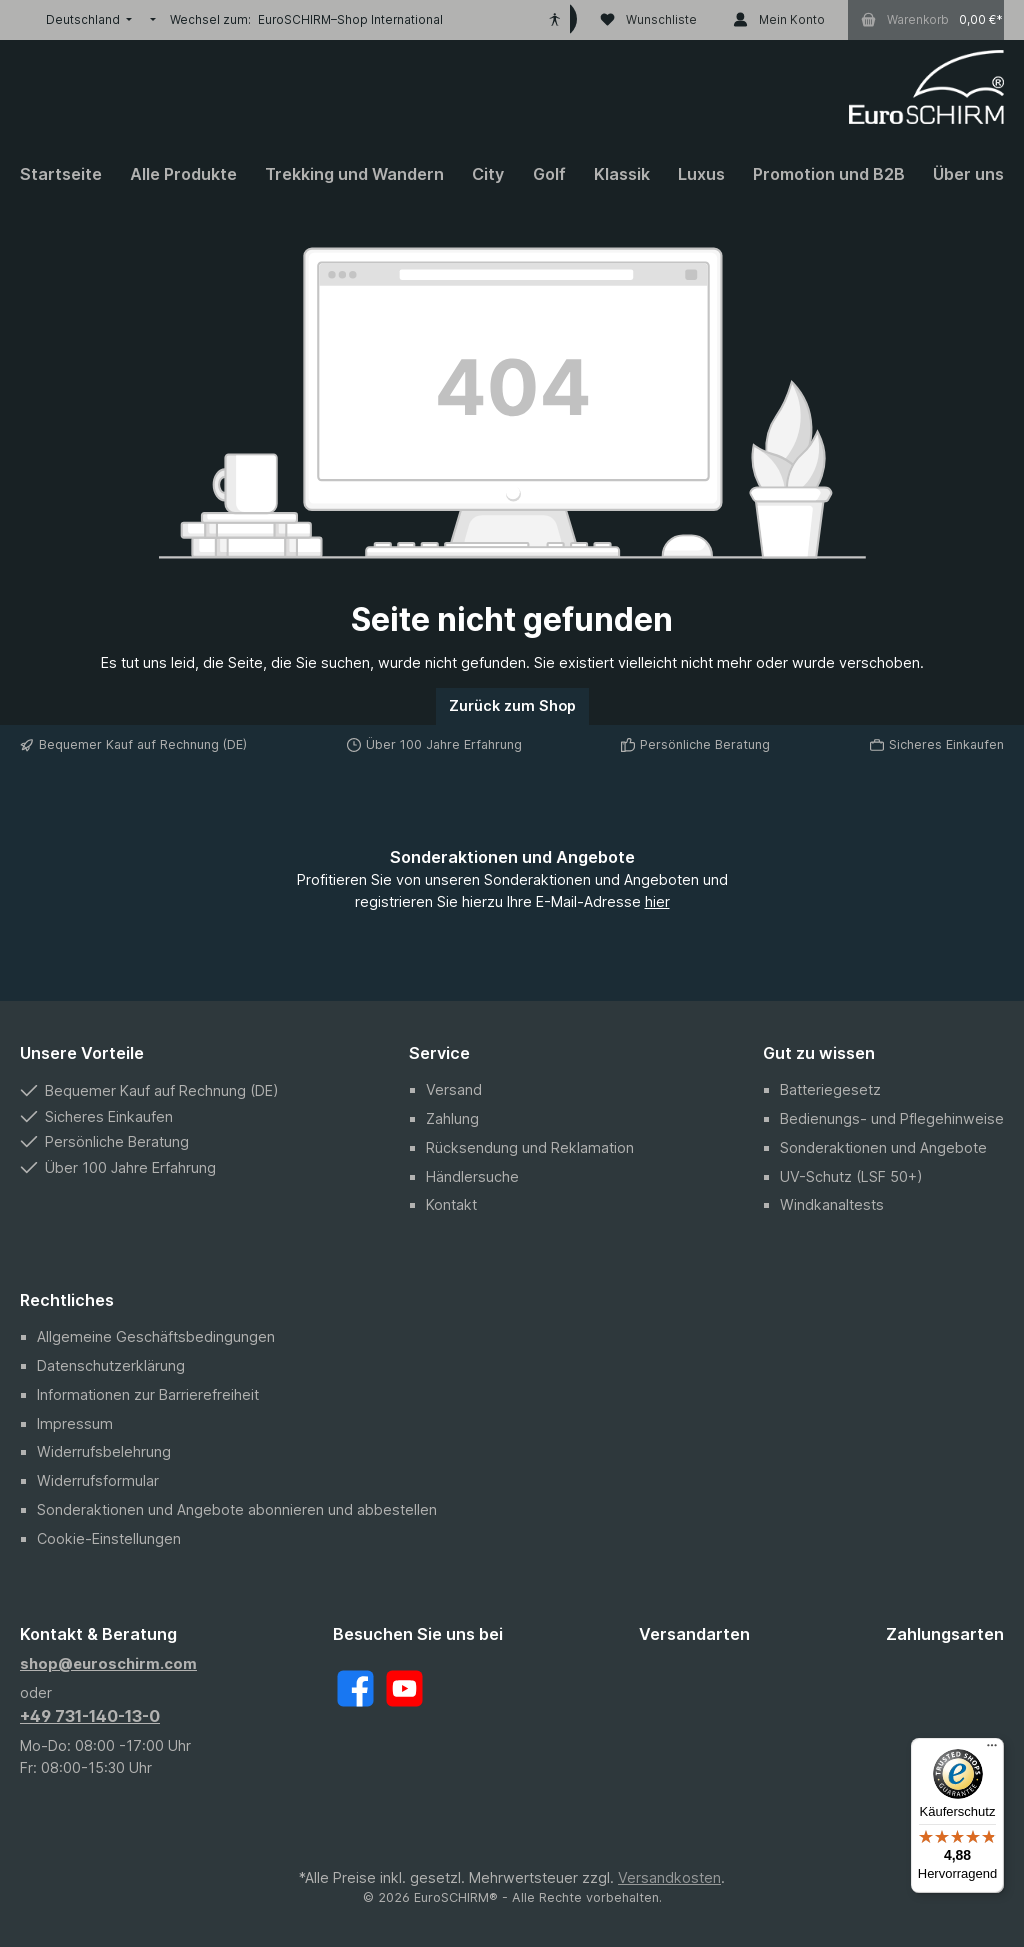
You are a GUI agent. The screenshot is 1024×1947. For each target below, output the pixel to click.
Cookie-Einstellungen (109, 1538)
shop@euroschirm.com (108, 1663)
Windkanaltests (832, 1204)
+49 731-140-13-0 (90, 1716)
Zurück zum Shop (512, 705)
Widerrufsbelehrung (104, 1451)
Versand (454, 1089)
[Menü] (992, 1750)
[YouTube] (404, 1688)
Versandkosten (669, 1877)
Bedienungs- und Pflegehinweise (892, 1118)
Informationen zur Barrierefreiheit (148, 1394)
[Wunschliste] (648, 20)
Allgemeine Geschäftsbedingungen (156, 1336)
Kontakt (451, 1204)
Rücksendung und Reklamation (530, 1147)
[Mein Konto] (779, 20)
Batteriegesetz (830, 1089)
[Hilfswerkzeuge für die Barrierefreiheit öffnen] (554, 20)
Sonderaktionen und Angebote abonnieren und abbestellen (237, 1509)
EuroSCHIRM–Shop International (350, 20)
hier (657, 901)
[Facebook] (355, 1688)
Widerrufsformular (98, 1480)
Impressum (75, 1423)
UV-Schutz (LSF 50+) (851, 1176)
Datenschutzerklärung (111, 1365)
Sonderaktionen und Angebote (883, 1147)
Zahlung (452, 1118)
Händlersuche (472, 1176)
